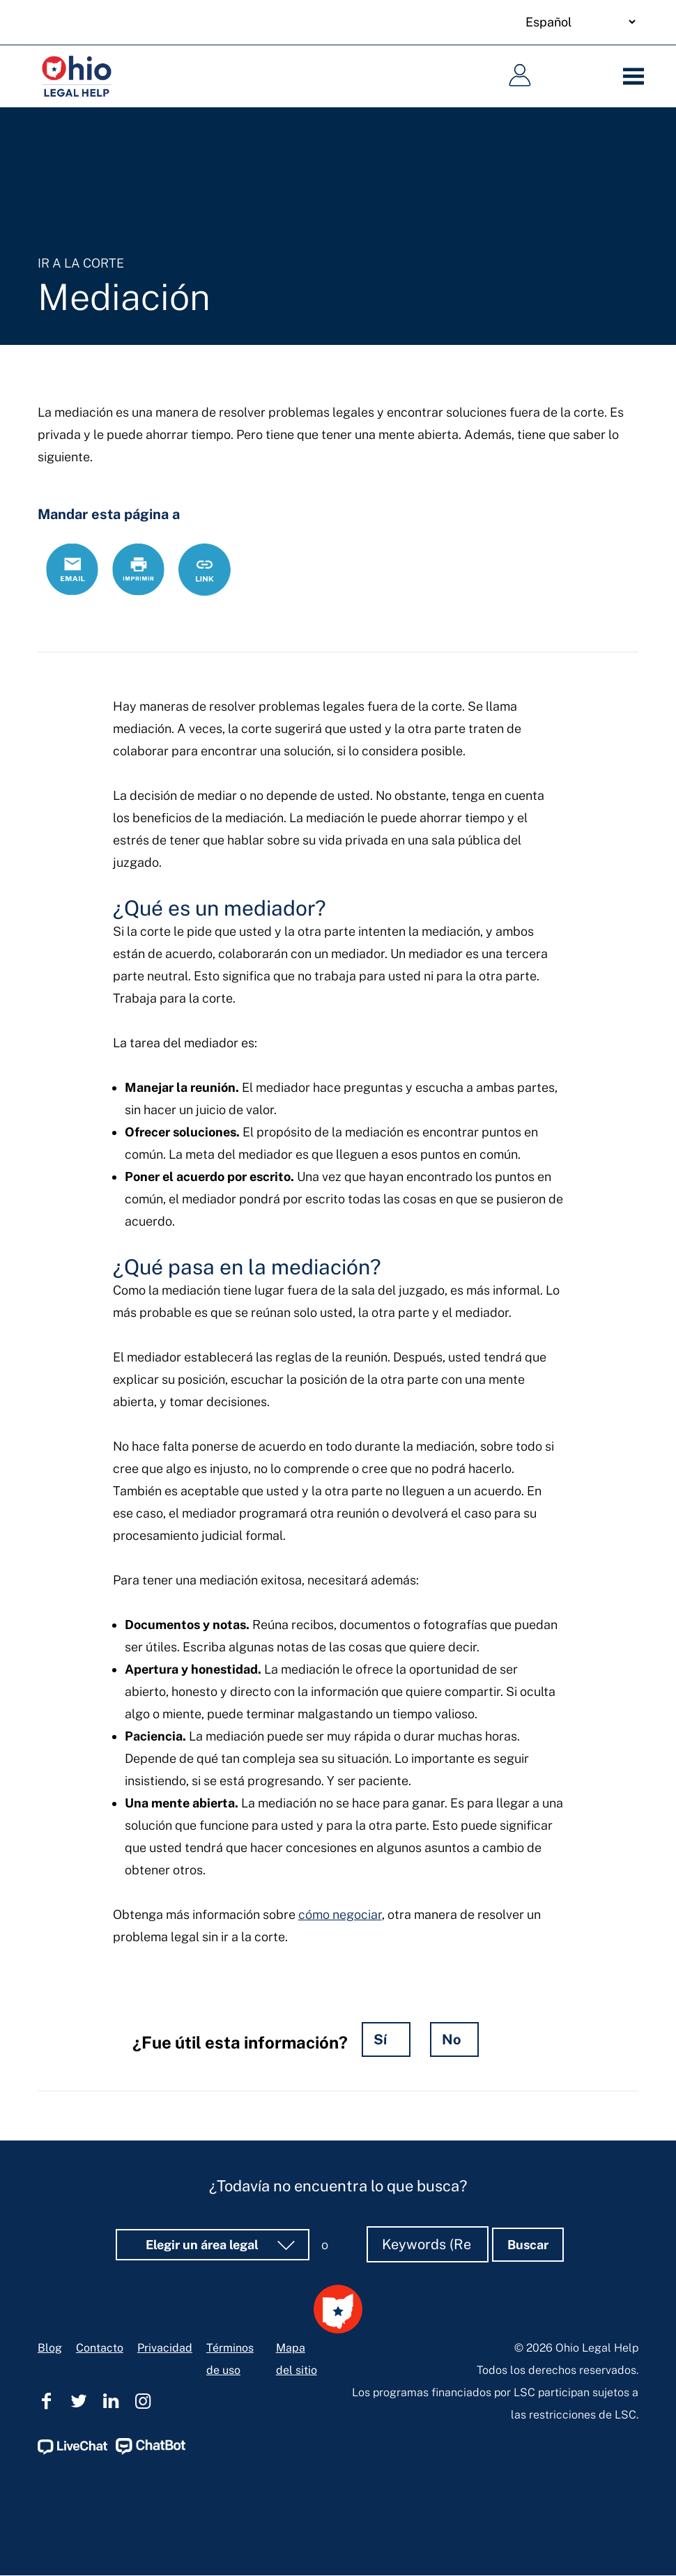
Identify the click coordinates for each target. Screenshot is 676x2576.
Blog (50, 2347)
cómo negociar (340, 1914)
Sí (380, 2039)
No (451, 2039)
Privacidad (164, 2347)
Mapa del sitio (296, 2359)
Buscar (527, 2244)
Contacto (99, 2347)
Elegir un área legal (203, 2244)
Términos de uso (230, 2359)
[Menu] (637, 76)
